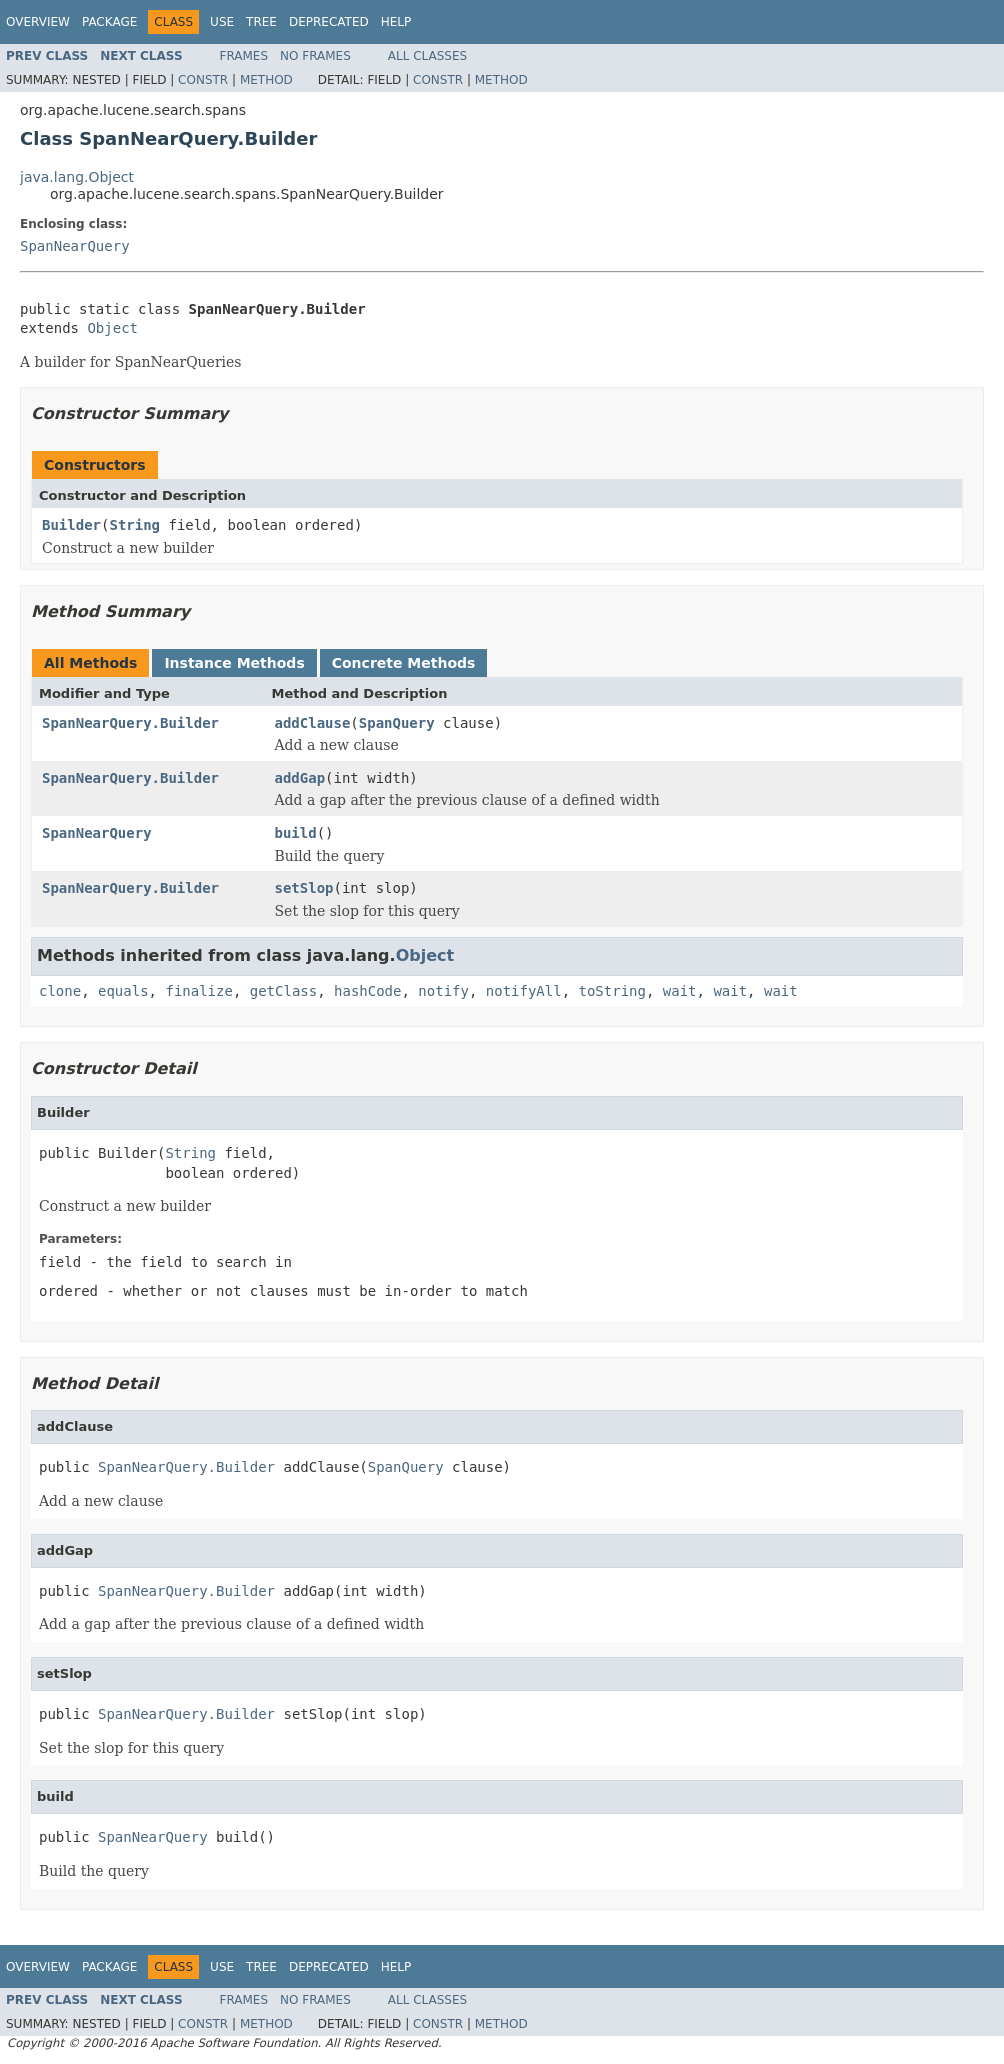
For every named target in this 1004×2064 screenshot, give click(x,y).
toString (612, 991)
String (134, 525)
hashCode (367, 991)
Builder (71, 525)
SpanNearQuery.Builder (130, 723)
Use (222, 22)
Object (112, 328)
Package (109, 22)
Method (266, 80)
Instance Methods (234, 663)
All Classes (427, 56)
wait (680, 991)
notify (443, 991)
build (296, 833)
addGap (300, 778)
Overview (38, 22)
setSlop (304, 888)
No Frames (315, 56)
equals (123, 991)
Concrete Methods (404, 663)
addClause (313, 723)
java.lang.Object (77, 177)
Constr (203, 80)
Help (396, 22)
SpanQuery (397, 723)
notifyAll (524, 991)
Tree (261, 22)
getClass (283, 991)
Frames (244, 56)
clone (60, 991)
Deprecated (329, 22)
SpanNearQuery (75, 246)
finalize (198, 991)
